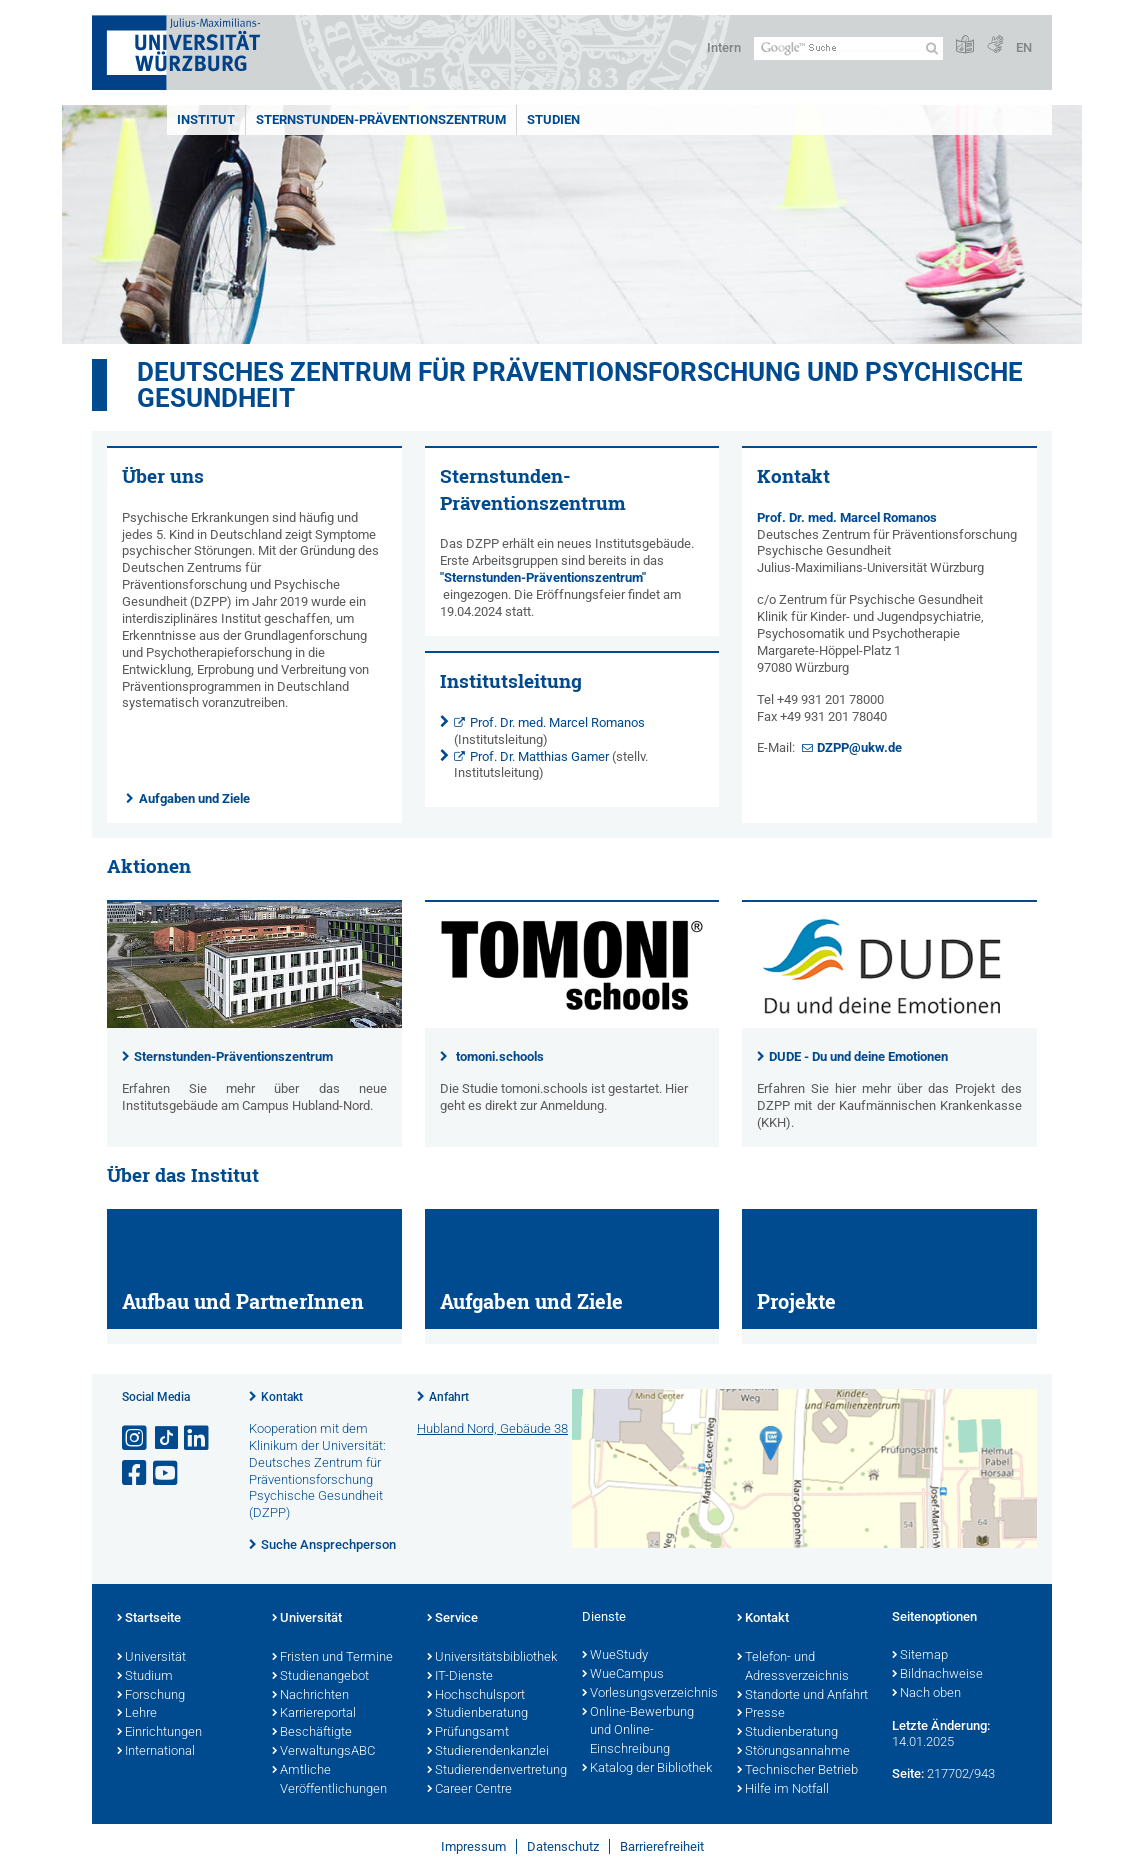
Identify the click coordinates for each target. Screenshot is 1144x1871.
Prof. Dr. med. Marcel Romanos (557, 722)
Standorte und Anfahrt (802, 1696)
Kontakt (282, 1397)
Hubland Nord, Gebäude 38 (492, 1428)
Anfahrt (449, 1397)
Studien (553, 119)
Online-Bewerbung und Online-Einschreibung (638, 1732)
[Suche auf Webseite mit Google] (848, 48)
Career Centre (469, 1790)
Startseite (149, 1619)
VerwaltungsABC (323, 1752)
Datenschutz (563, 1846)
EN (1024, 47)
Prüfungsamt (468, 1733)
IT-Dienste (460, 1677)
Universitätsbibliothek (492, 1658)
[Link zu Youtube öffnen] (167, 1473)
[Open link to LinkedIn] (198, 1438)
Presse (761, 1714)
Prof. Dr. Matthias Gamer (539, 756)
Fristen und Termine (332, 1658)
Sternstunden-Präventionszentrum (381, 119)
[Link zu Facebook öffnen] (136, 1473)
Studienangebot (320, 1677)
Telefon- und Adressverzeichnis (793, 1667)
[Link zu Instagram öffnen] (136, 1438)
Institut (206, 119)
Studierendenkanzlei (488, 1752)
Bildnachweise (937, 1675)
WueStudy (615, 1656)
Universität (151, 1658)
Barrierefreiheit (662, 1846)
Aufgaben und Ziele (194, 798)
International (156, 1752)
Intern (724, 47)
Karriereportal (314, 1714)
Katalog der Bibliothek (647, 1769)
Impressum (473, 1846)
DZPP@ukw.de (859, 747)
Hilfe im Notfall (783, 1790)
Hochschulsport (476, 1696)
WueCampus (623, 1675)
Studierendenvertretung (494, 1771)
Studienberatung (477, 1714)
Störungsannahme (793, 1752)
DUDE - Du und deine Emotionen (858, 1056)
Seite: (908, 1773)
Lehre (137, 1714)
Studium (145, 1677)
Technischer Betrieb (797, 1771)
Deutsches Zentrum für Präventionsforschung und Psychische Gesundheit (580, 385)
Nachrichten (310, 1696)
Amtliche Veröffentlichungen (329, 1780)
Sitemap (920, 1656)
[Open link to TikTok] (167, 1438)
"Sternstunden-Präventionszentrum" (543, 577)
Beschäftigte (312, 1733)
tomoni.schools (500, 1056)
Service (452, 1619)
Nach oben (926, 1694)
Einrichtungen (159, 1733)
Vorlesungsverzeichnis (649, 1694)
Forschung (151, 1696)
